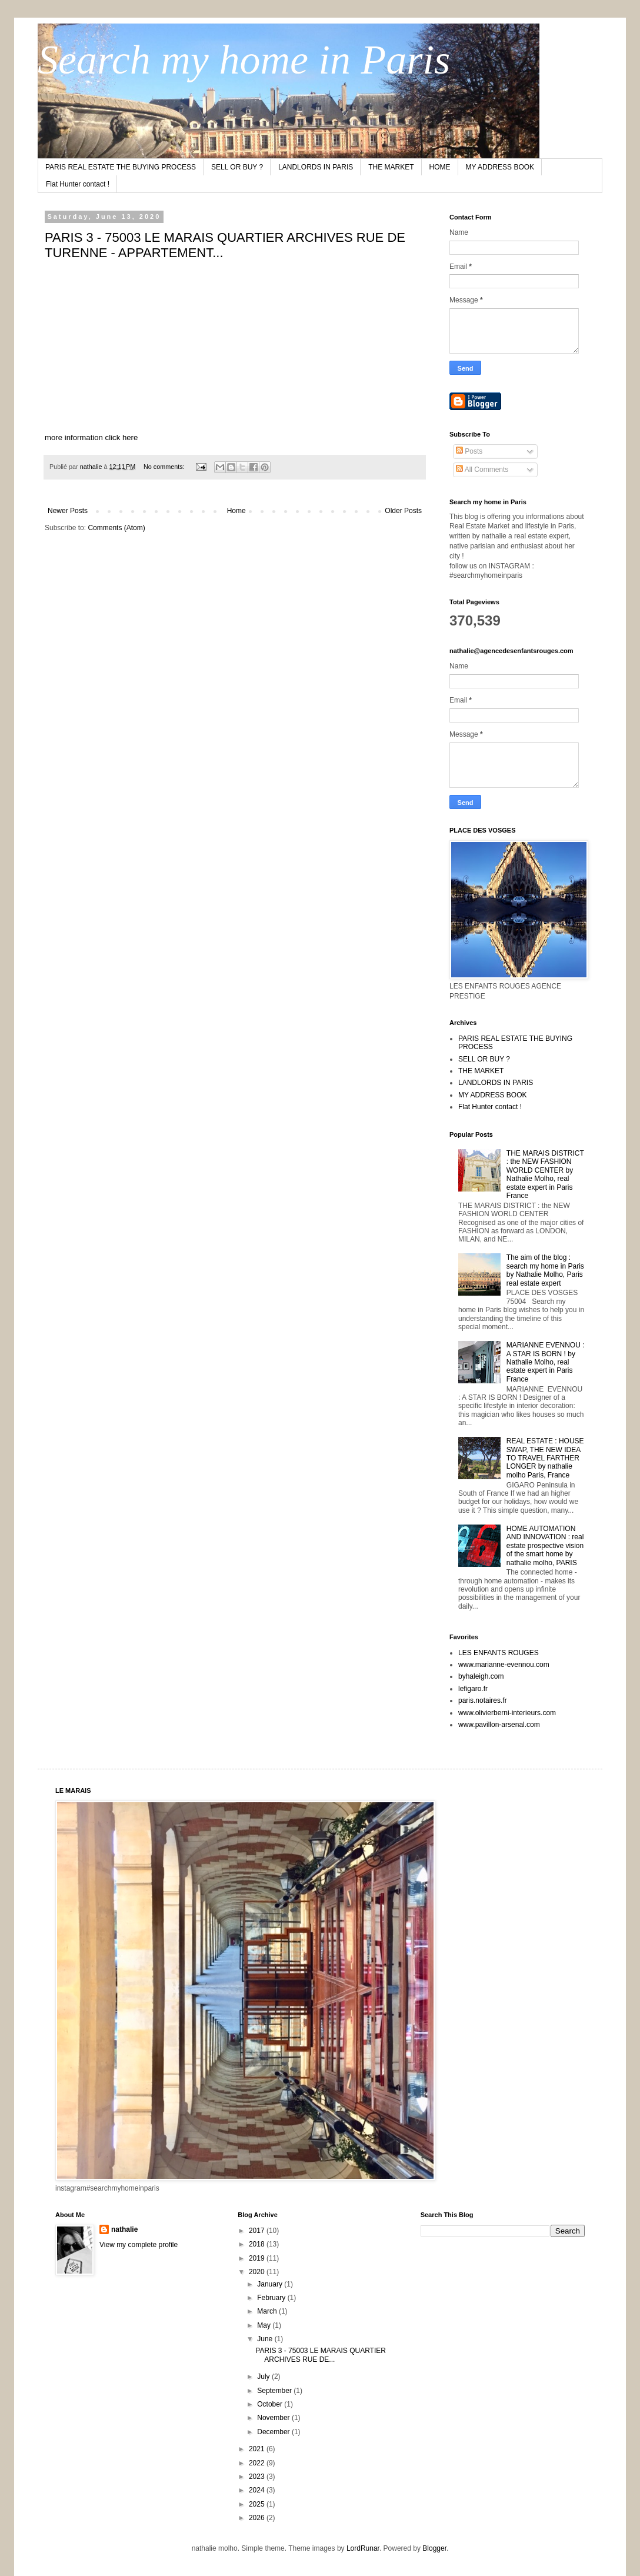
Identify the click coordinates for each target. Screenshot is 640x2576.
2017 (257, 2230)
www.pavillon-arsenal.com (499, 1724)
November (274, 2418)
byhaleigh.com (481, 1676)
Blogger (434, 2548)
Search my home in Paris (244, 59)
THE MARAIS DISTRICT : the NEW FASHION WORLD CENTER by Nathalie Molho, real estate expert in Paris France (545, 1174)
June (265, 2339)
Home (236, 511)
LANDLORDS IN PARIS (315, 167)
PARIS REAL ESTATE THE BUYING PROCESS (120, 167)
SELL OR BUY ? (237, 167)
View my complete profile (138, 2245)
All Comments (482, 469)
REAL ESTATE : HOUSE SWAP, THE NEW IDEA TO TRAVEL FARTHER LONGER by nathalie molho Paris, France (545, 1458)
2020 (257, 2272)
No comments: (165, 466)
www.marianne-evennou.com (503, 1664)
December (274, 2432)
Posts (469, 451)
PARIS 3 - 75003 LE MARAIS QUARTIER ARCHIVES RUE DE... (320, 2355)
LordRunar (362, 2548)
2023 (257, 2476)
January (270, 2284)
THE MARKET (391, 167)
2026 (257, 2518)
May (264, 2325)
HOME (440, 167)
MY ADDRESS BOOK (500, 167)
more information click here (91, 437)
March (268, 2311)
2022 (257, 2463)
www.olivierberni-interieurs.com (507, 1713)
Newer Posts (68, 511)
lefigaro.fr (473, 1689)
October (270, 2404)
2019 (257, 2258)
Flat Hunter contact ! (77, 184)
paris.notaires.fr (482, 1700)
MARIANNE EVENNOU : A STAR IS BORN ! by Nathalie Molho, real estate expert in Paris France (545, 1362)
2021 (257, 2449)
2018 (257, 2244)
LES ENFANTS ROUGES (498, 1653)
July (264, 2376)
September (275, 2391)
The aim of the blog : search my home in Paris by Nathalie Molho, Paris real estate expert (545, 1270)
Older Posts (403, 511)
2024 (257, 2490)
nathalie (124, 2229)
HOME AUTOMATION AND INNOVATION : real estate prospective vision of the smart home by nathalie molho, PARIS (545, 1546)
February (272, 2298)
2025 (257, 2504)
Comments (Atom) (116, 528)
